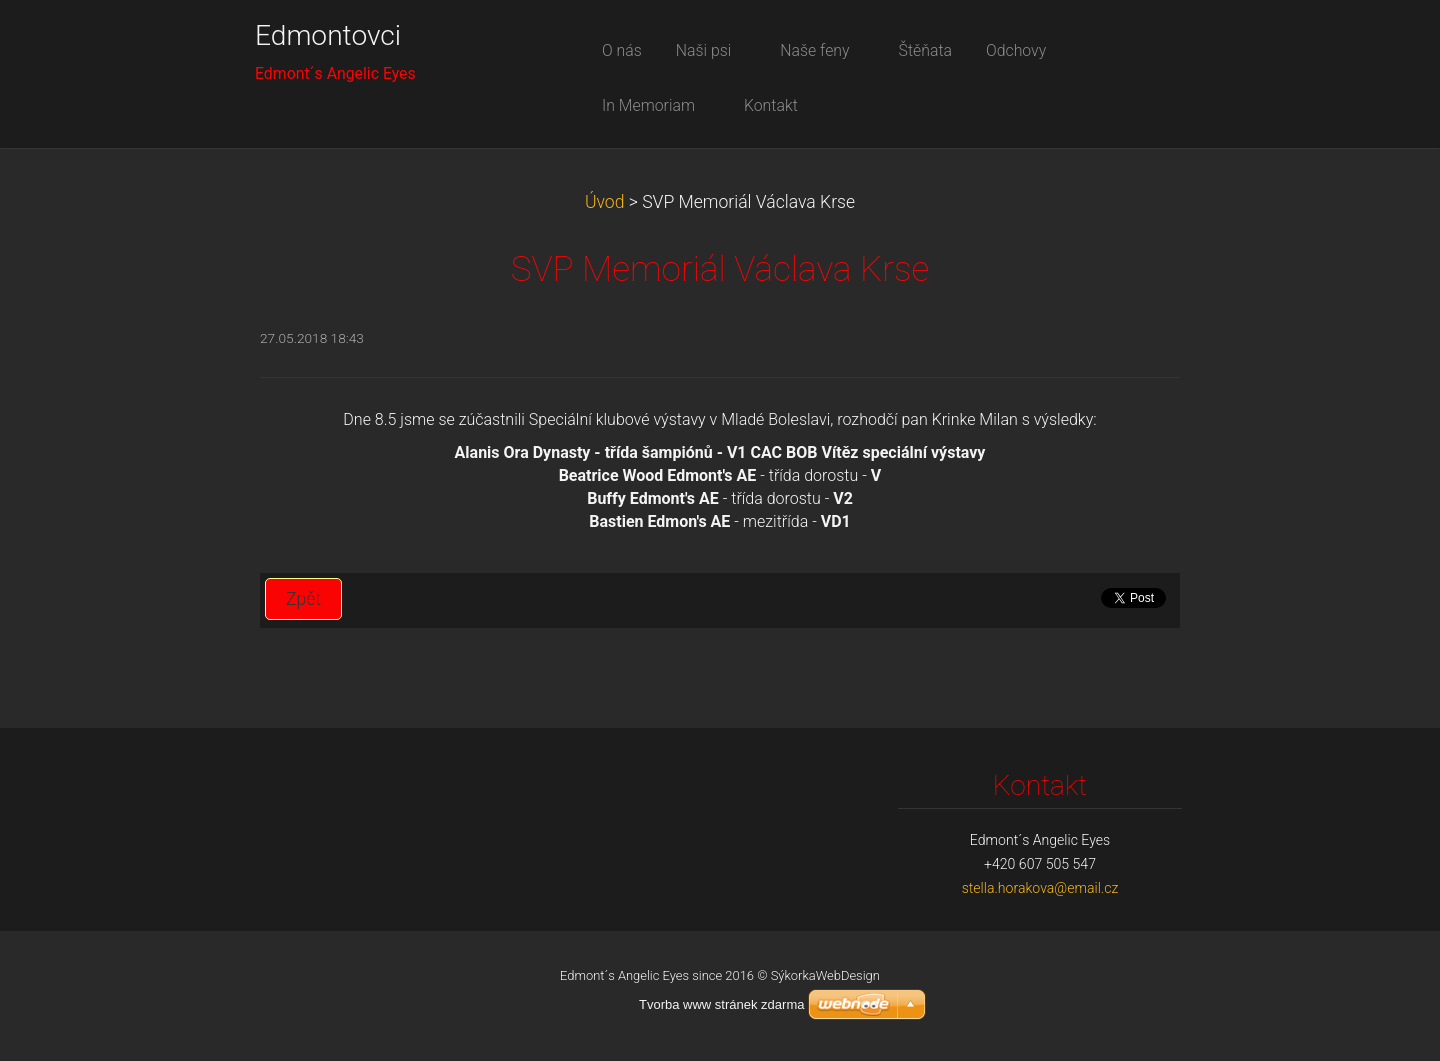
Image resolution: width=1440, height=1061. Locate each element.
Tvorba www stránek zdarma (721, 1004)
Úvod (605, 202)
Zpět (303, 599)
